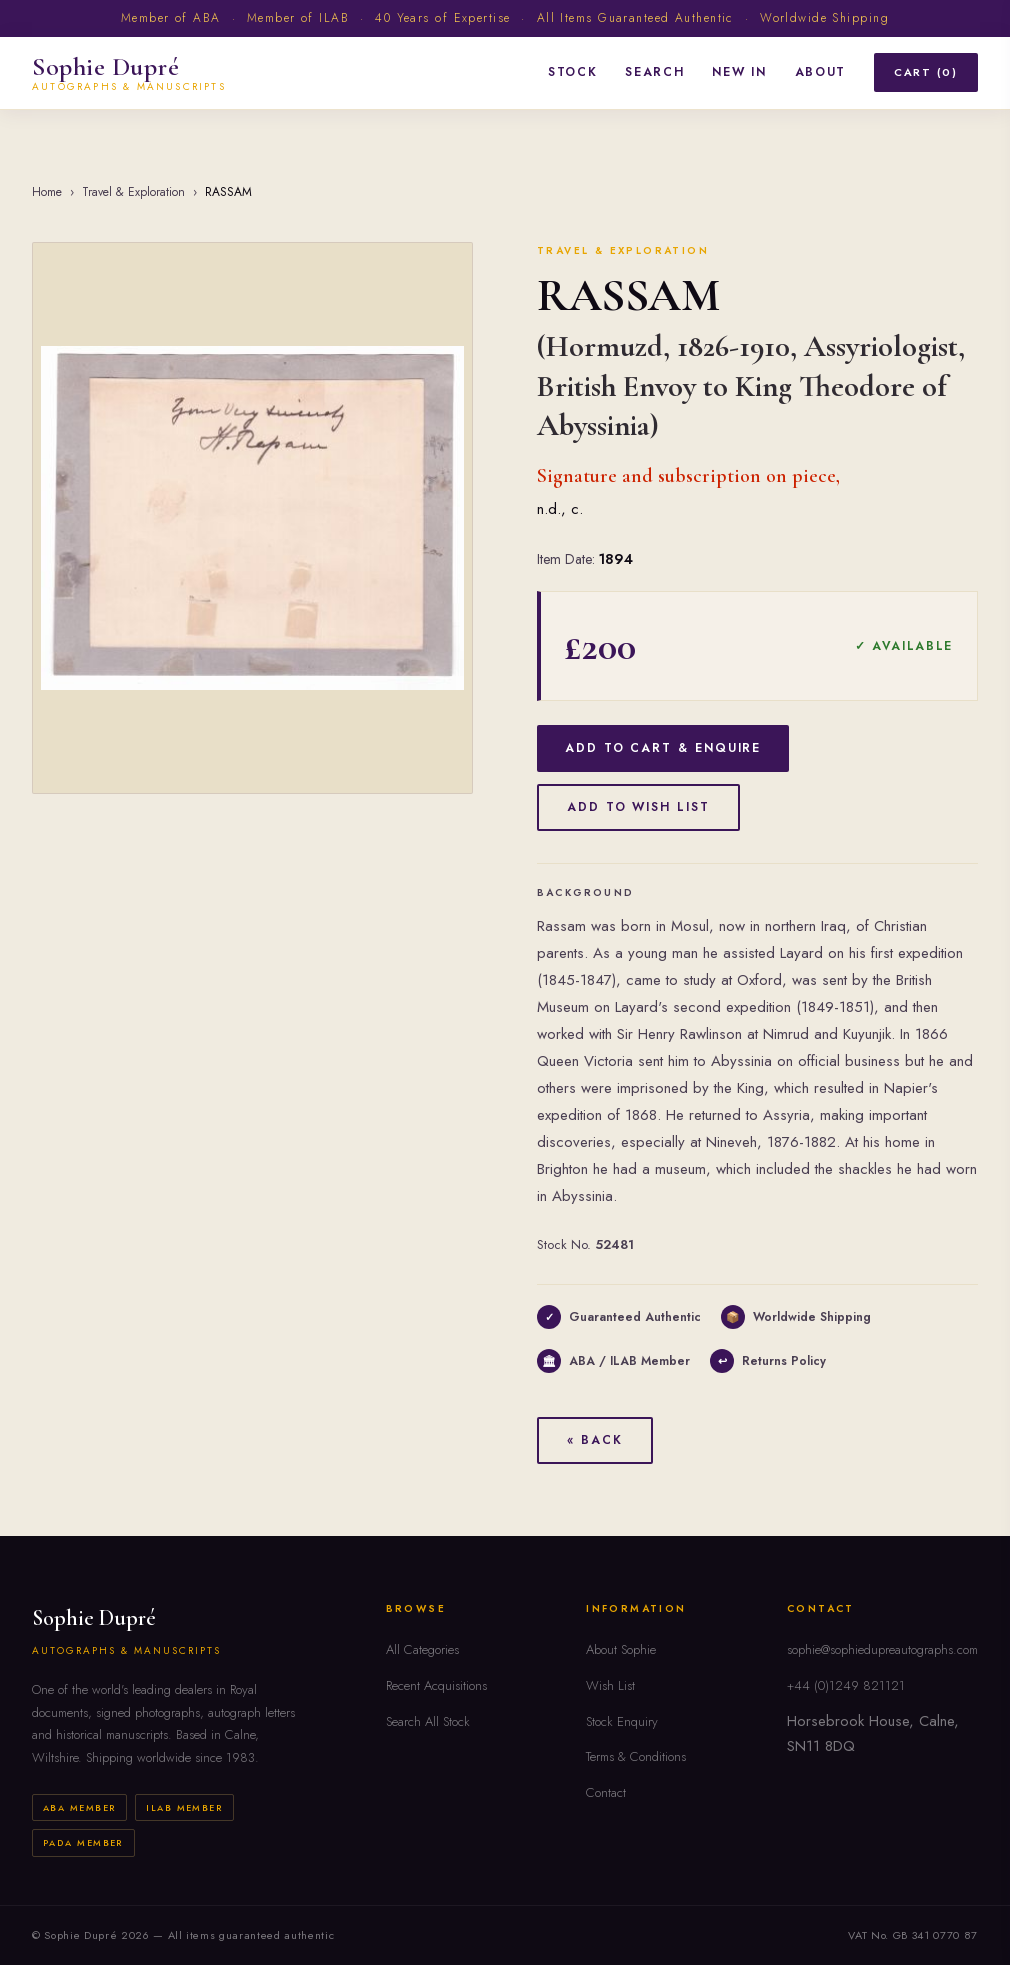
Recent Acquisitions (436, 1685)
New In (739, 72)
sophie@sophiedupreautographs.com (882, 1649)
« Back (595, 1440)
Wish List (610, 1685)
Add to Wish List (638, 807)
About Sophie (621, 1649)
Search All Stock (428, 1721)
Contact (606, 1792)
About (820, 72)
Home (47, 192)
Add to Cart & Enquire (663, 748)
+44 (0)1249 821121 (846, 1685)
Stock (572, 72)
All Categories (422, 1649)
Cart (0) (926, 72)
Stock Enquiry (622, 1721)
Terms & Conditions (636, 1756)
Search (654, 72)
